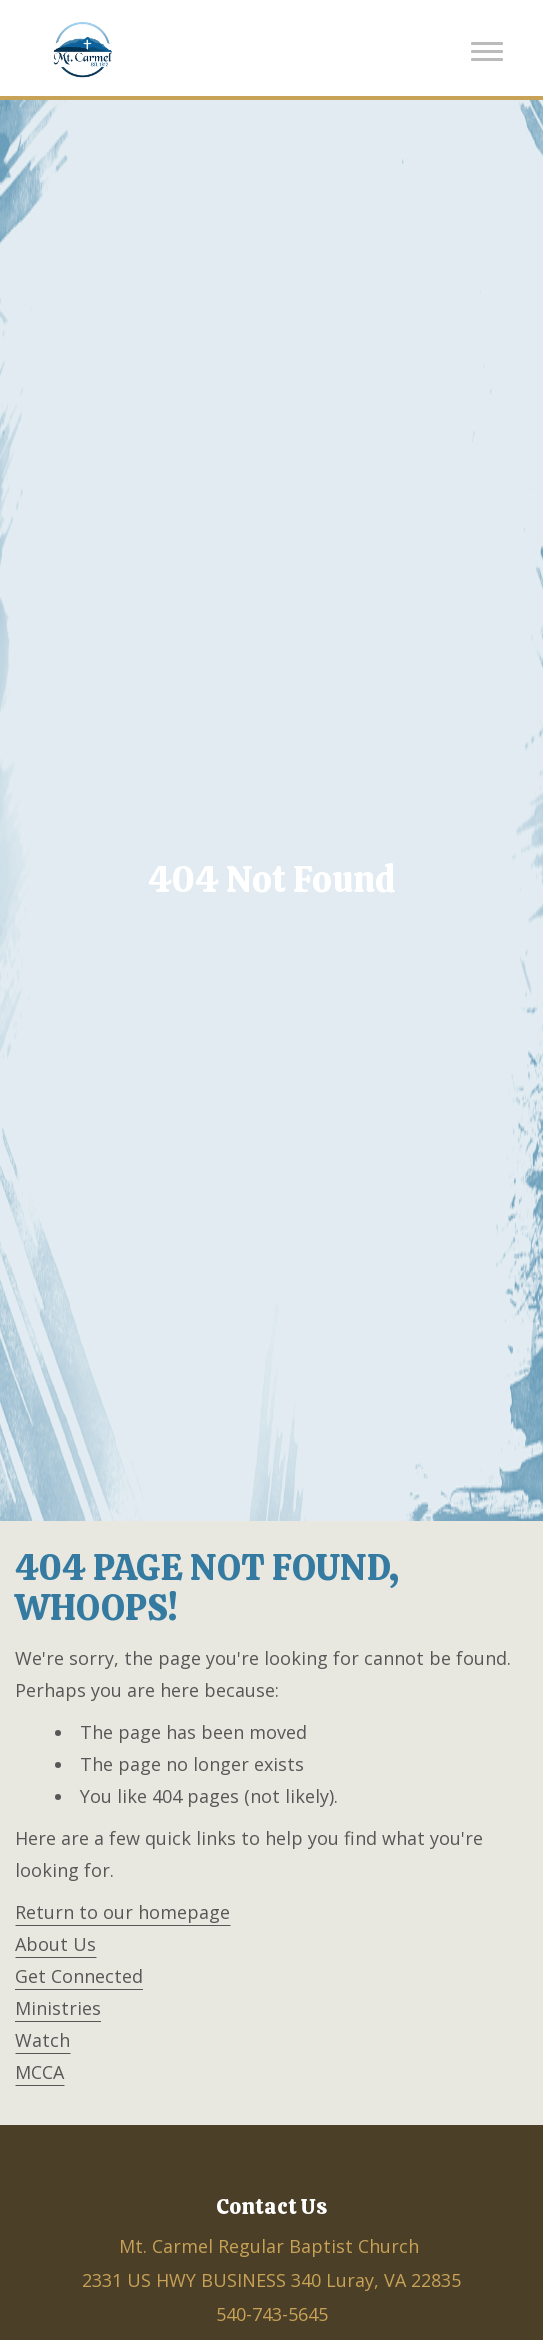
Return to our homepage (122, 1912)
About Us (55, 1944)
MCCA (39, 2072)
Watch (42, 2040)
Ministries (58, 2008)
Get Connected (79, 1976)
